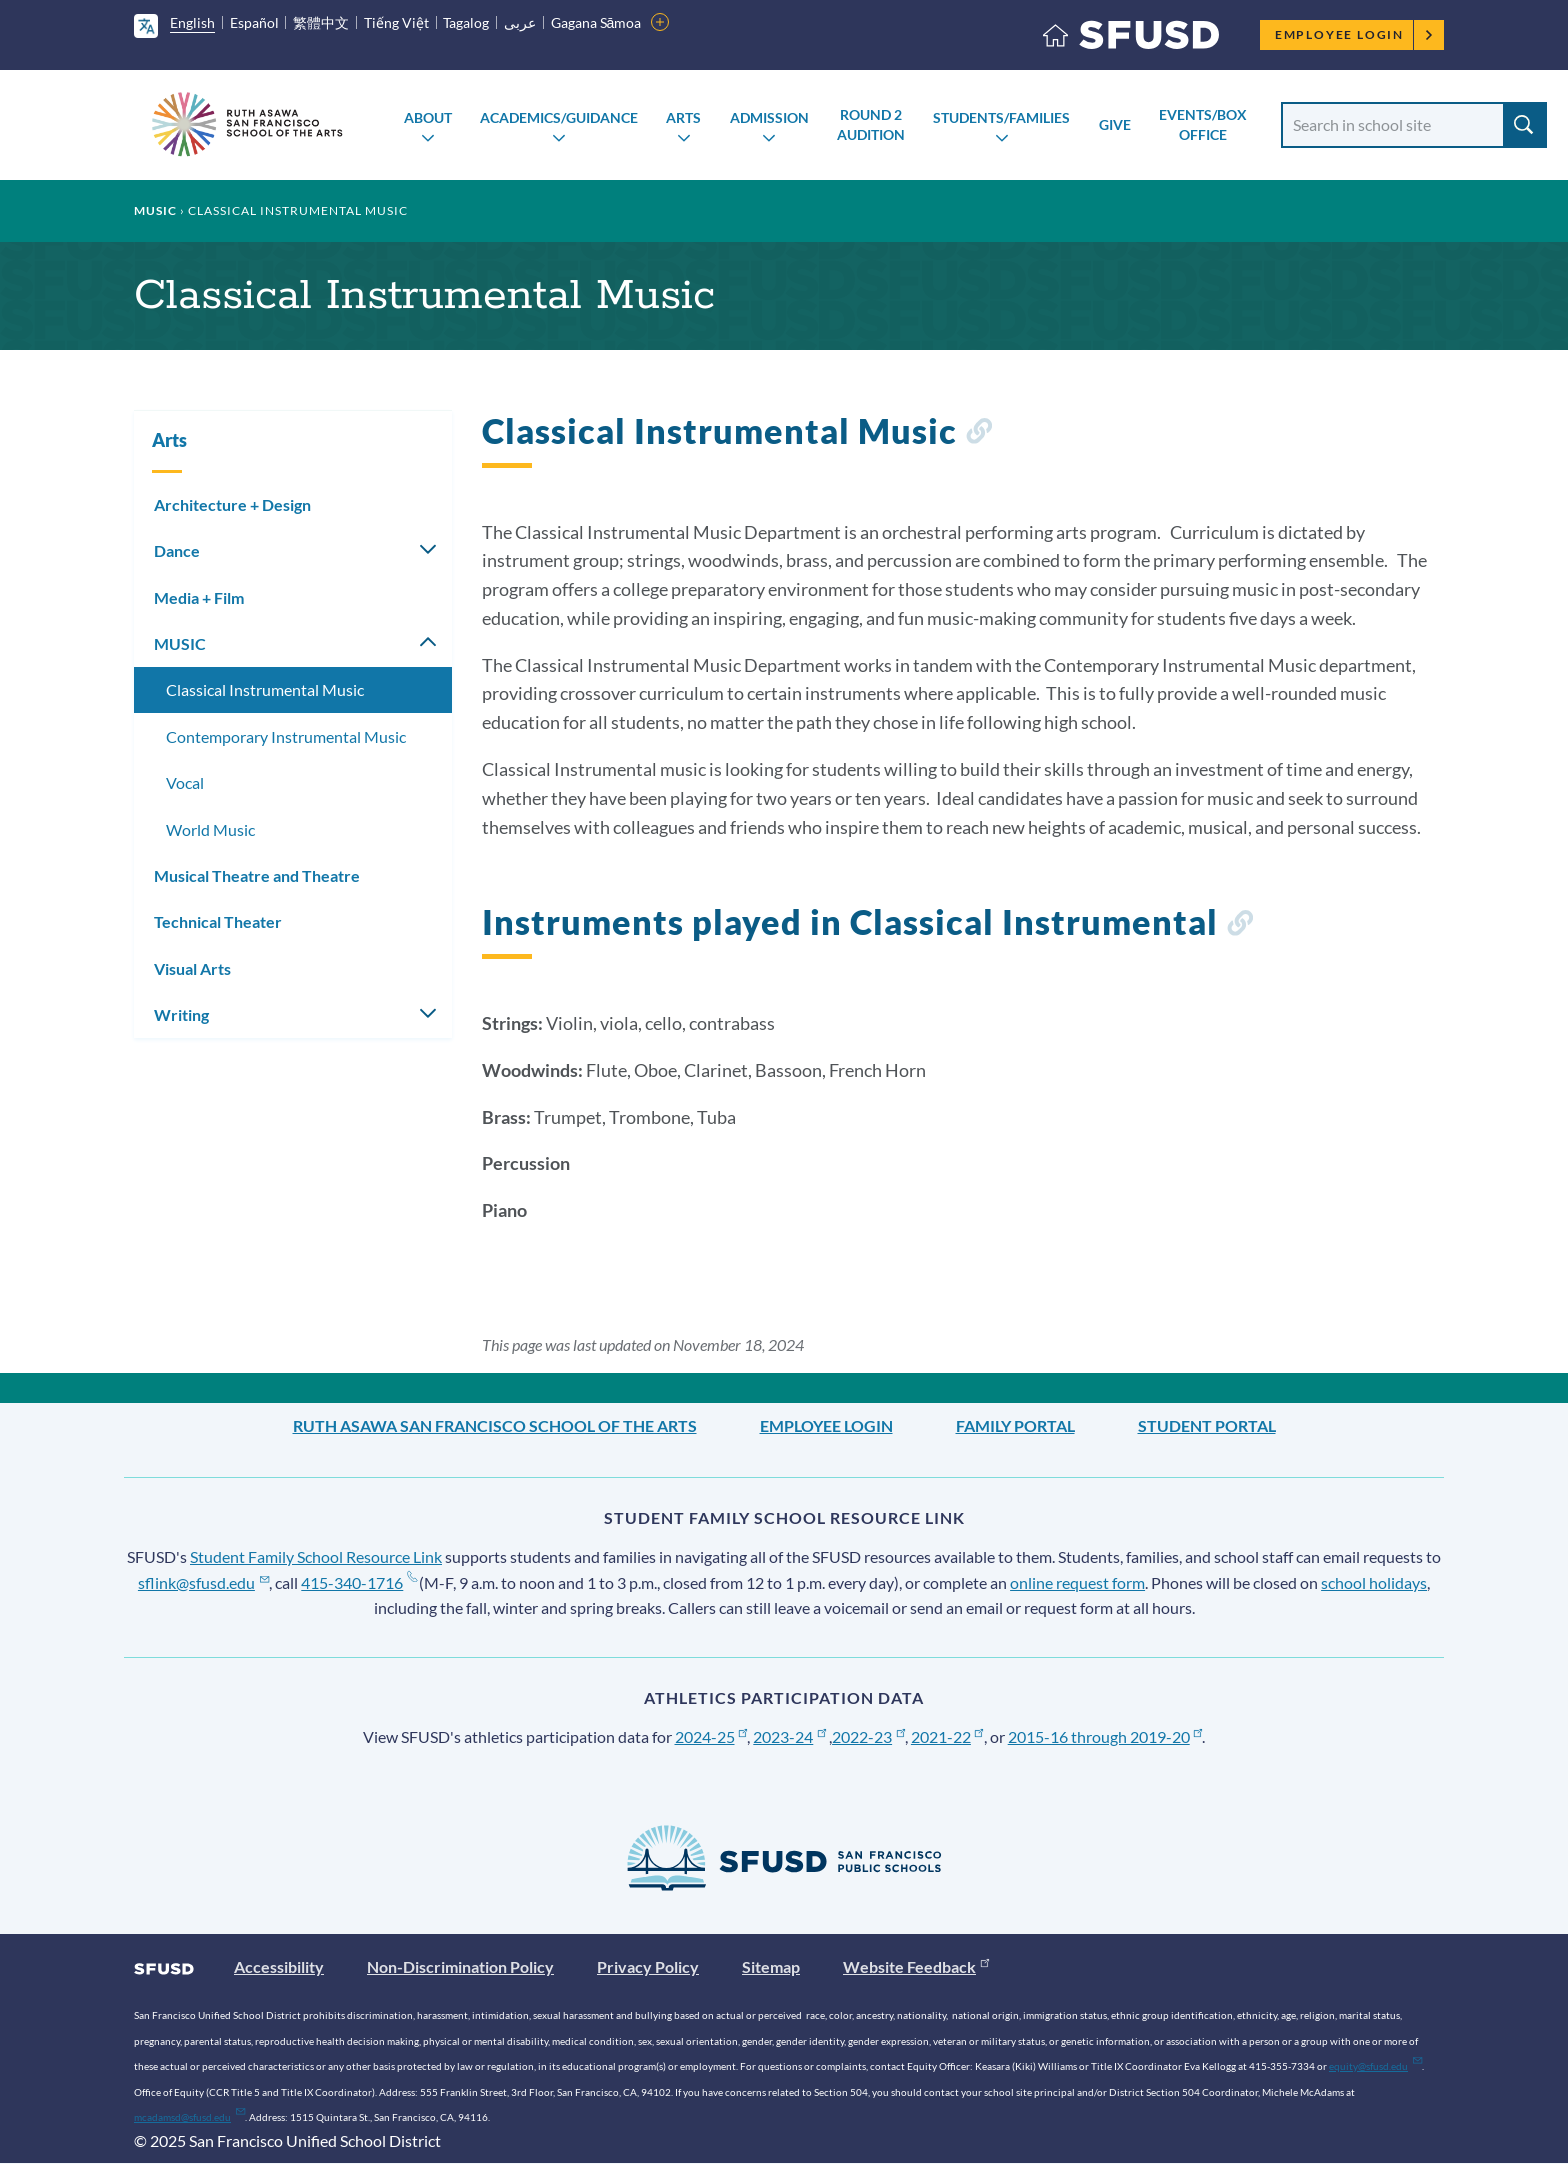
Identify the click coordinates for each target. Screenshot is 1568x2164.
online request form (1077, 1582)
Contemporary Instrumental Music (286, 736)
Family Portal (1015, 1425)
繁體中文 (321, 22)
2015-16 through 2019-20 (1105, 1736)
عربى (520, 22)
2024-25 (711, 1736)
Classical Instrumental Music (265, 689)
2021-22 (947, 1736)
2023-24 (789, 1736)
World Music (210, 829)
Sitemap (771, 1966)
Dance (177, 550)
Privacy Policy (648, 1966)
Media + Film (199, 597)
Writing (181, 1014)
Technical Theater (218, 921)
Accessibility (279, 1966)
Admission (769, 117)
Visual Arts (192, 968)
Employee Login (1354, 34)
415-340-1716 (358, 1582)
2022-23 (868, 1736)
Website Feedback (916, 1966)
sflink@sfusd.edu (203, 1582)
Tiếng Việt (396, 22)
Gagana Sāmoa (596, 22)
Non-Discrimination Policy (460, 1966)
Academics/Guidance (559, 117)
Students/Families (1001, 117)
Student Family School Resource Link (316, 1556)
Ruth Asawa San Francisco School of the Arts (495, 1425)
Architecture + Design (232, 504)
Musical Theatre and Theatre (257, 875)
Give (1115, 124)
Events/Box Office (1203, 124)
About (428, 117)
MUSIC (155, 210)
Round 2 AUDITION (871, 124)
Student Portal (1207, 1425)
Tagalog (466, 22)
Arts (683, 117)
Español (254, 22)
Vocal (185, 782)
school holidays (1374, 1582)
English (192, 22)
